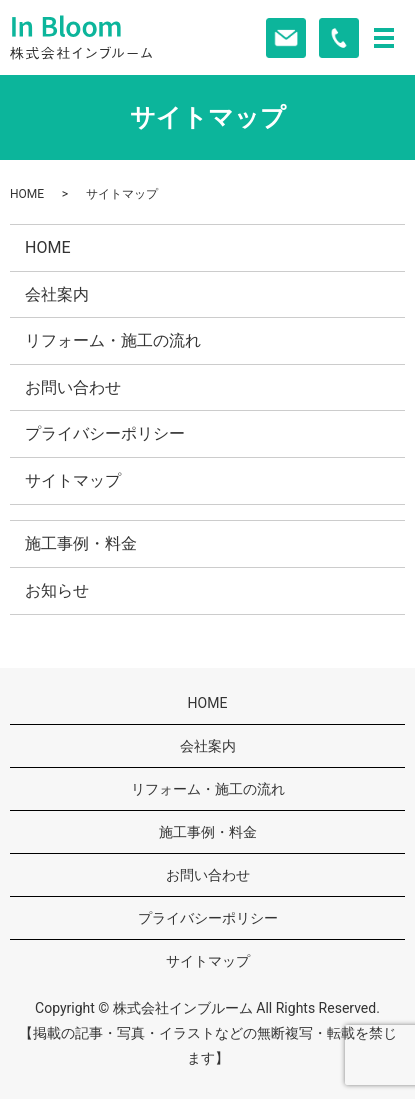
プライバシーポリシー (105, 433)
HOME (27, 194)
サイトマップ (73, 480)
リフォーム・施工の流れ (113, 340)
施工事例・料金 (81, 543)
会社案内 (57, 294)
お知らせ (57, 590)
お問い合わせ (73, 387)
